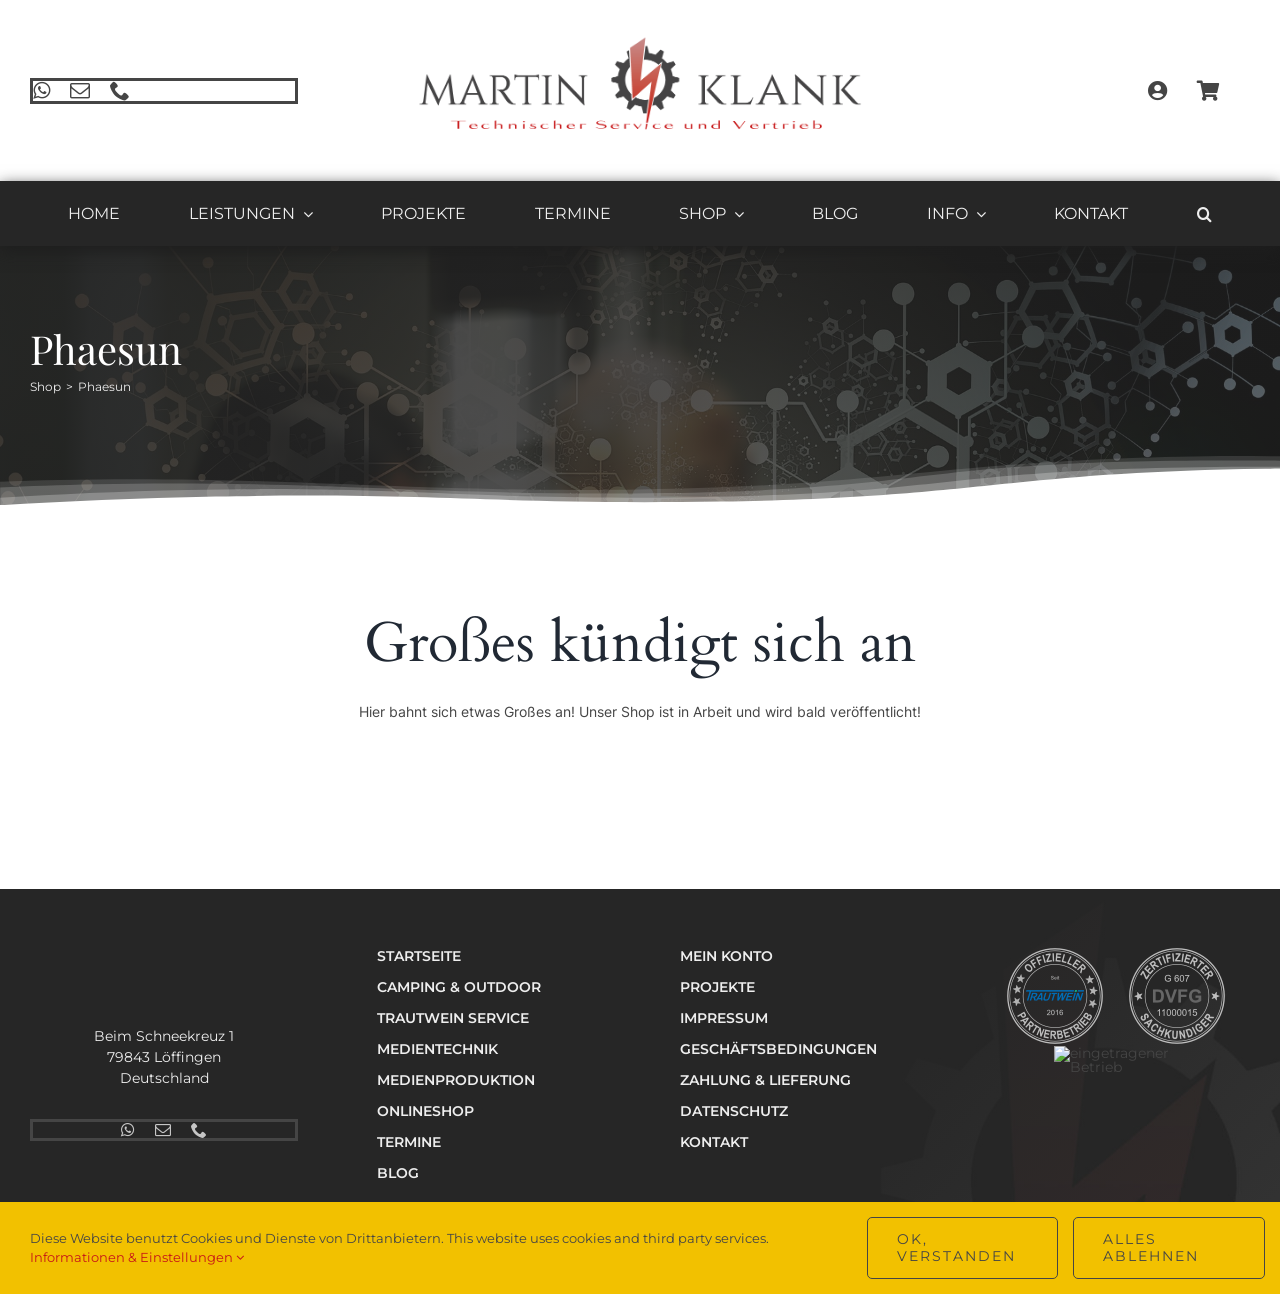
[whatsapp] (38, 91)
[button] (1204, 217)
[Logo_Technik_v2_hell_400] (154, 953)
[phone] (117, 91)
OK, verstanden (956, 1247)
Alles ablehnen (1151, 1247)
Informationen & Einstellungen (137, 1257)
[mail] (77, 91)
